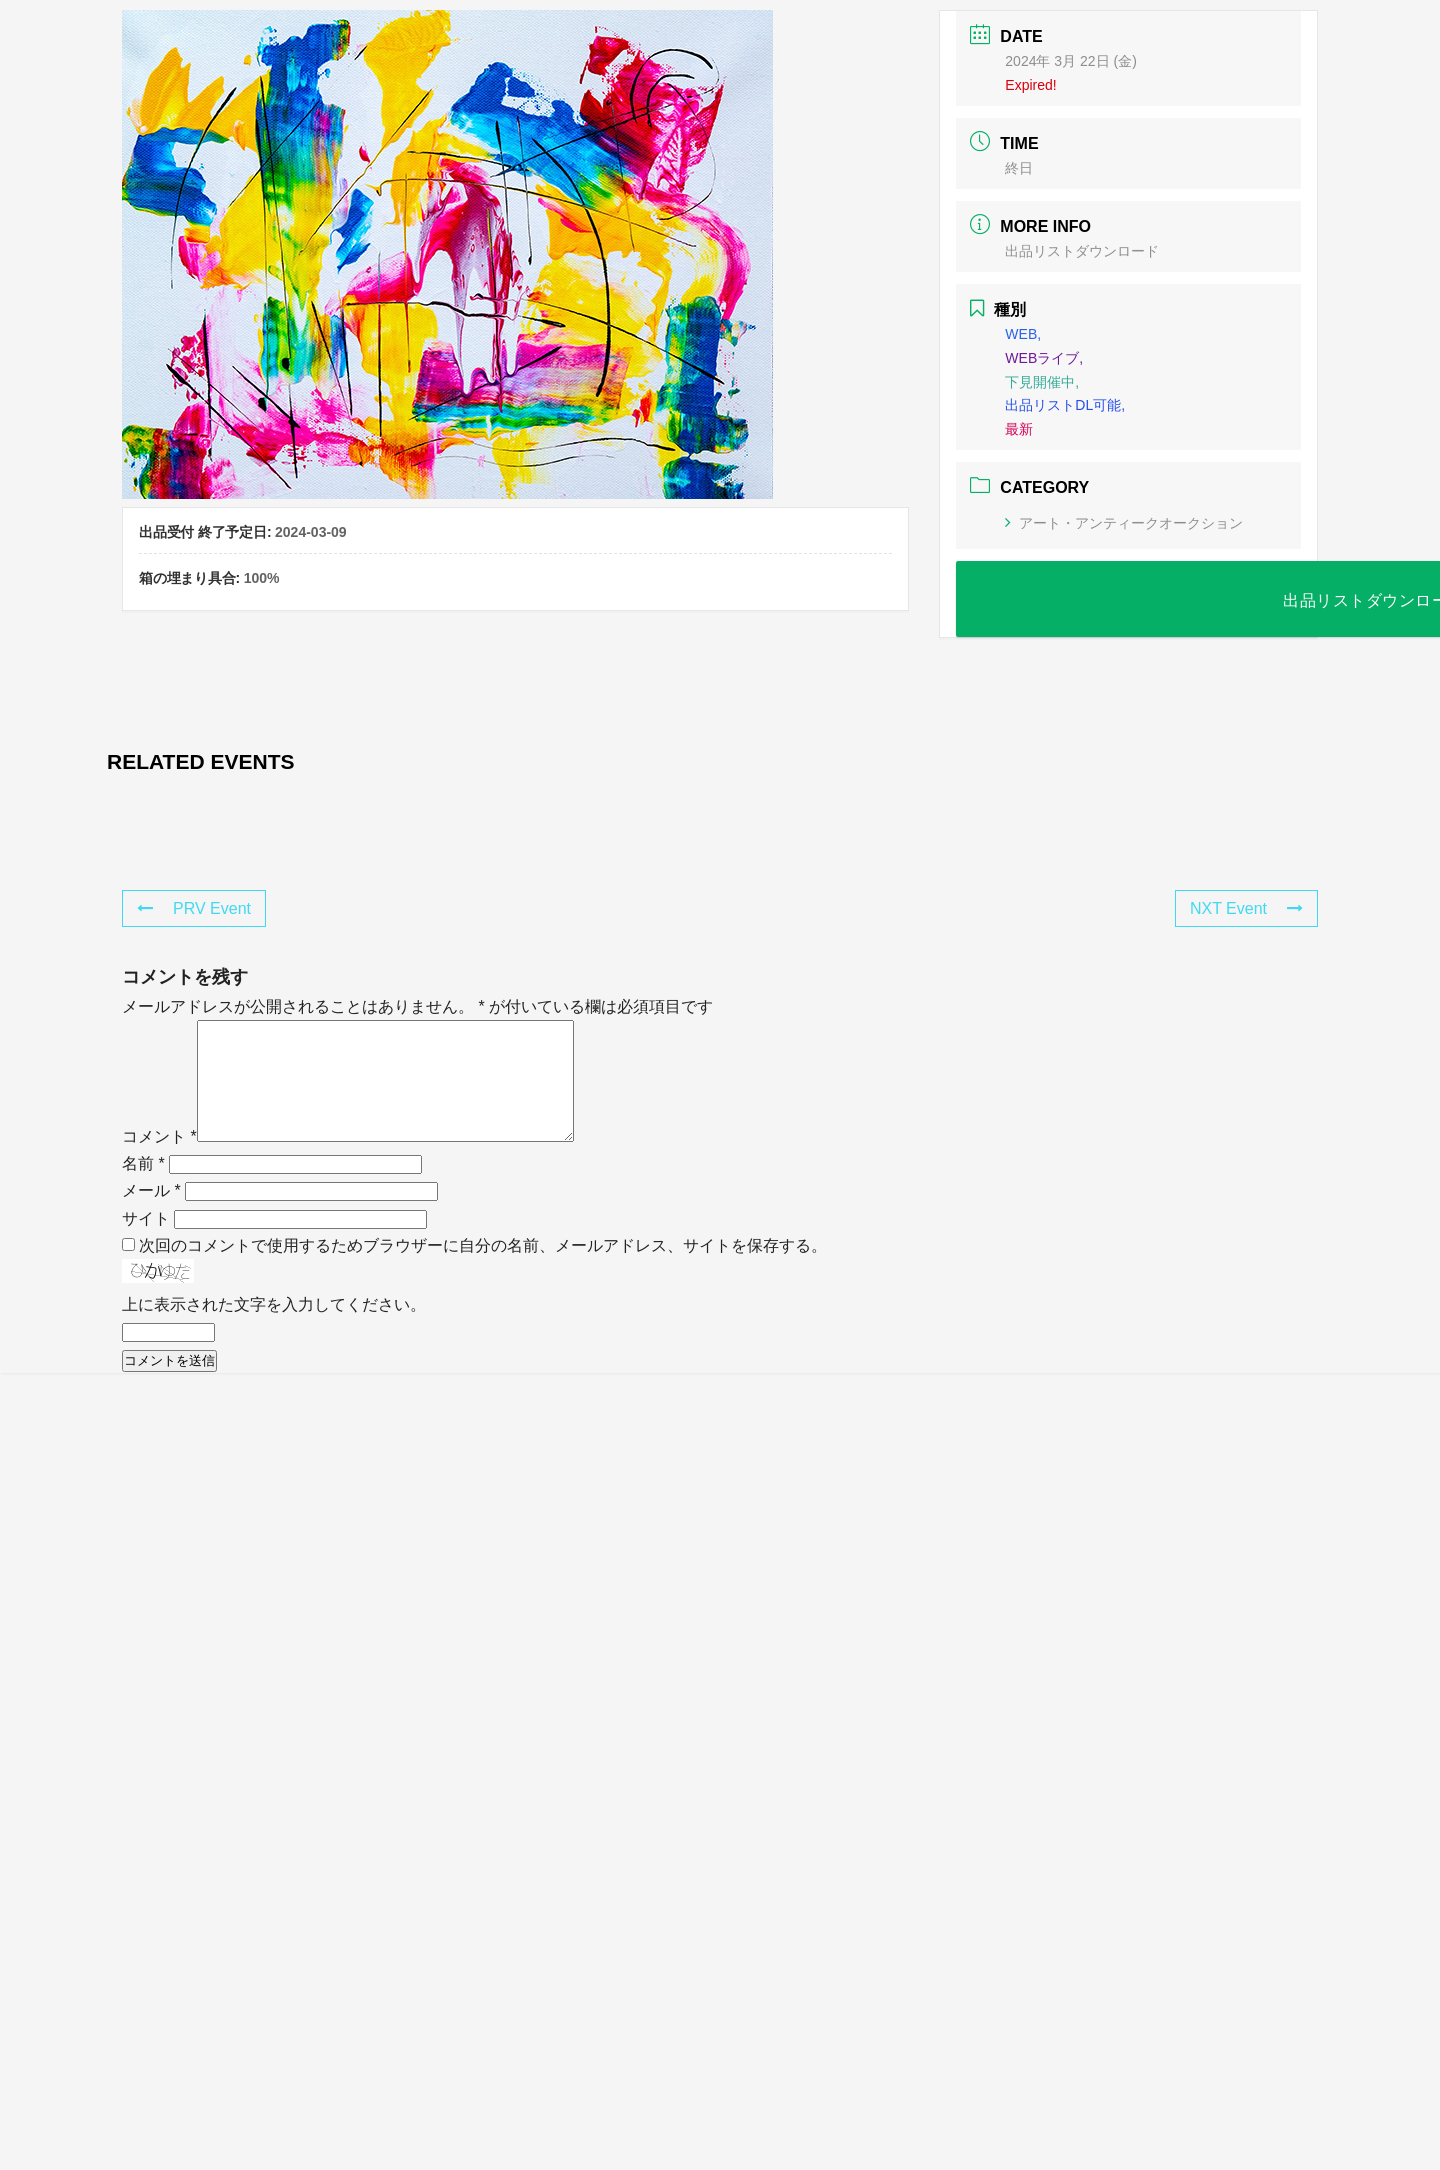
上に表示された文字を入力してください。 (274, 1328)
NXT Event (1246, 908)
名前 (143, 1187)
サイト (146, 1242)
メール (151, 1214)
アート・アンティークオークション (1124, 523)
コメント (159, 1160)
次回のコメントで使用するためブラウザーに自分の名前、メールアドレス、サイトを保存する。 (483, 1269)
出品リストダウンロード (1082, 251)
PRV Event (194, 908)
